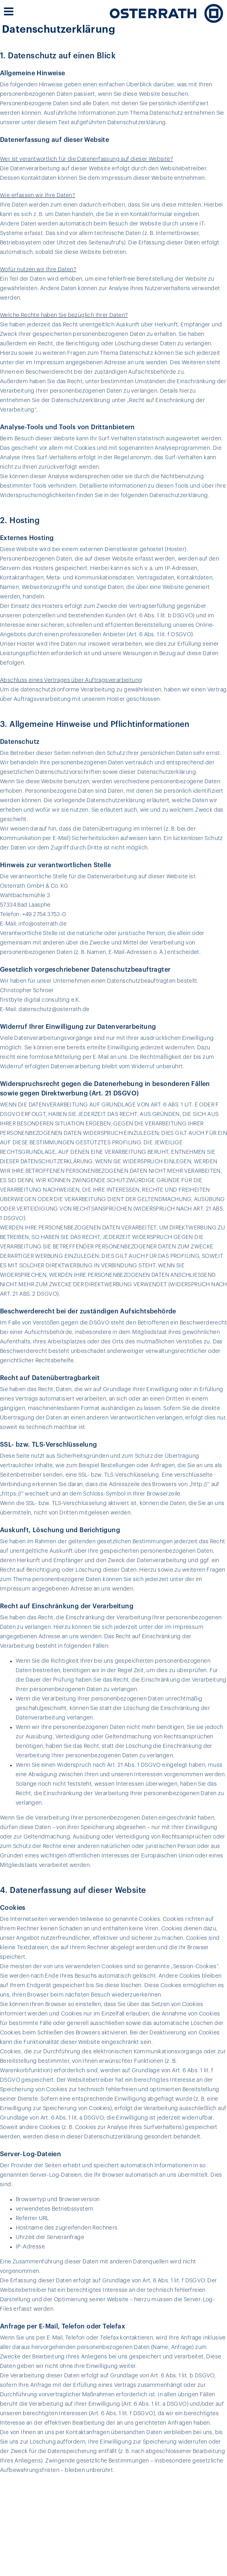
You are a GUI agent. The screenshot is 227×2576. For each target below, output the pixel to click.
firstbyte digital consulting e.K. (40, 1000)
